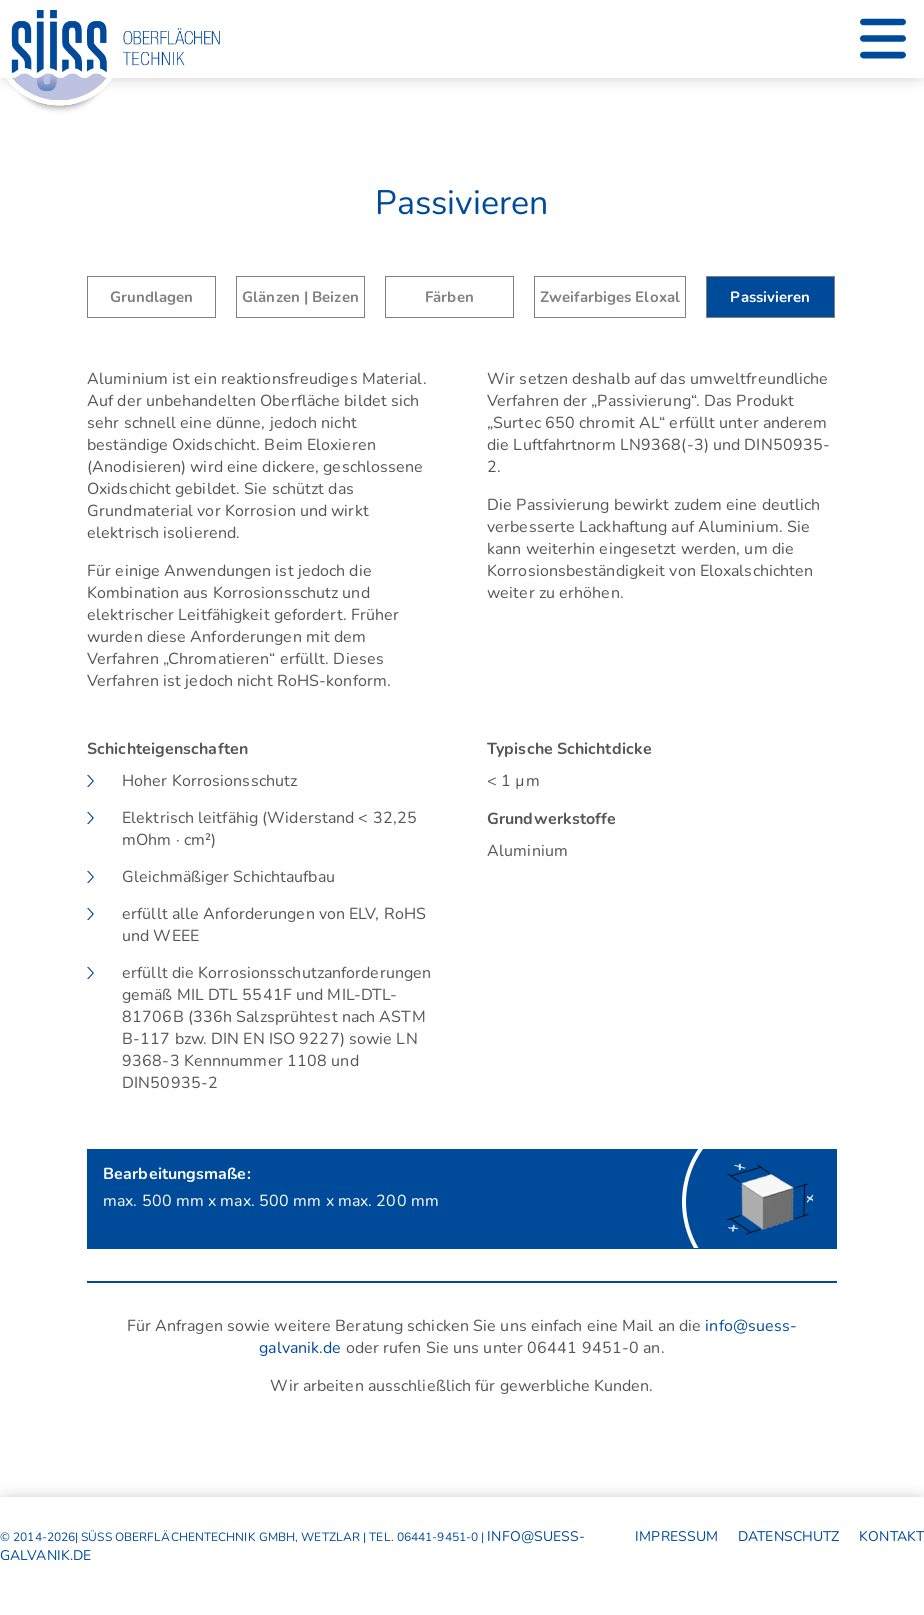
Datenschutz (788, 1536)
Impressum (676, 1536)
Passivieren (770, 297)
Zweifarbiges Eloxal (610, 297)
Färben (449, 297)
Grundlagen (152, 297)
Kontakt (891, 1536)
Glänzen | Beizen (300, 297)
